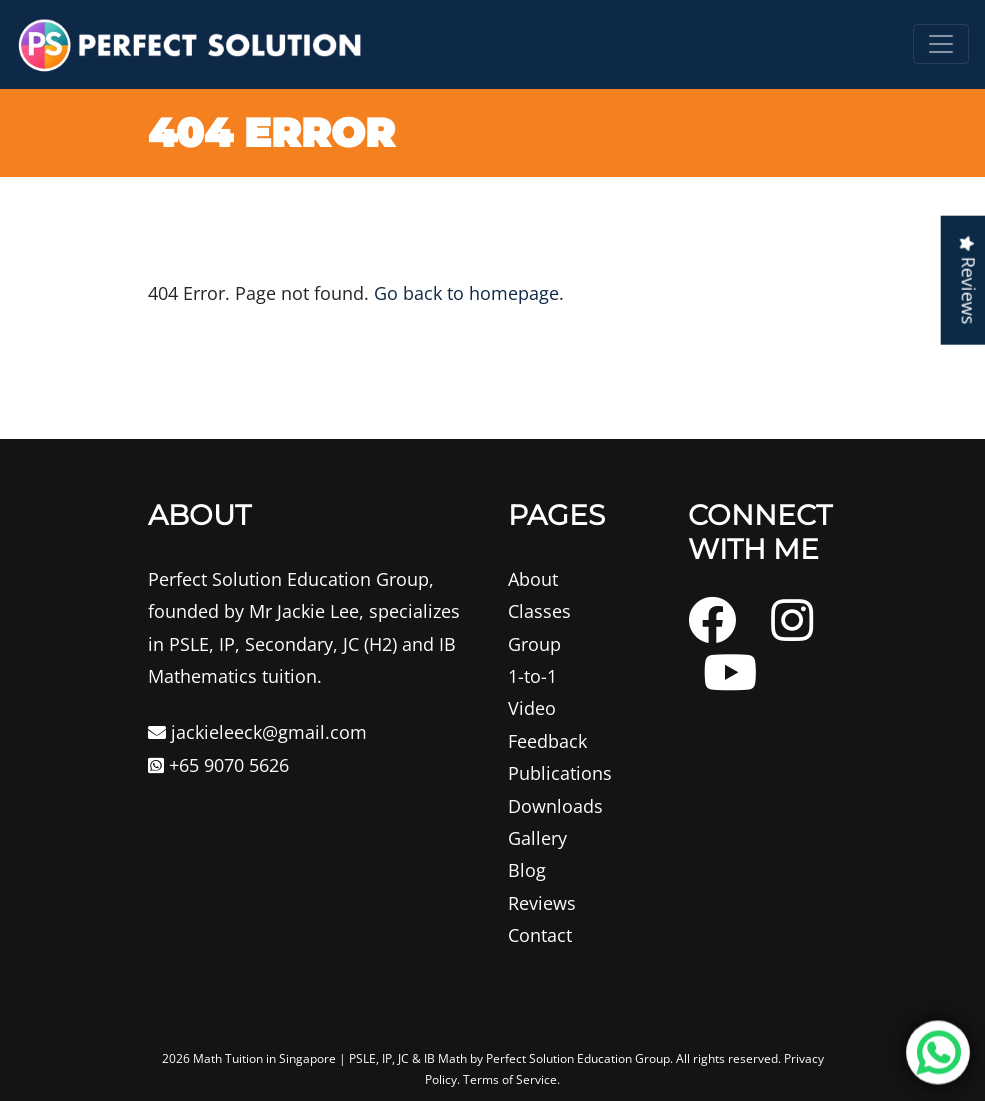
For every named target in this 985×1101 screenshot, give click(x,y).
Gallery (537, 838)
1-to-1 (532, 676)
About (533, 579)
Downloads (555, 806)
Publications (560, 773)
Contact (540, 935)
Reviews (542, 903)
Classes (539, 611)
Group (534, 644)
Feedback (547, 741)
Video (532, 708)
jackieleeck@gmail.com (257, 732)
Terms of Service (510, 1079)
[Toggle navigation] (941, 44)
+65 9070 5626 (218, 765)
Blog (527, 870)
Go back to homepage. (469, 293)
